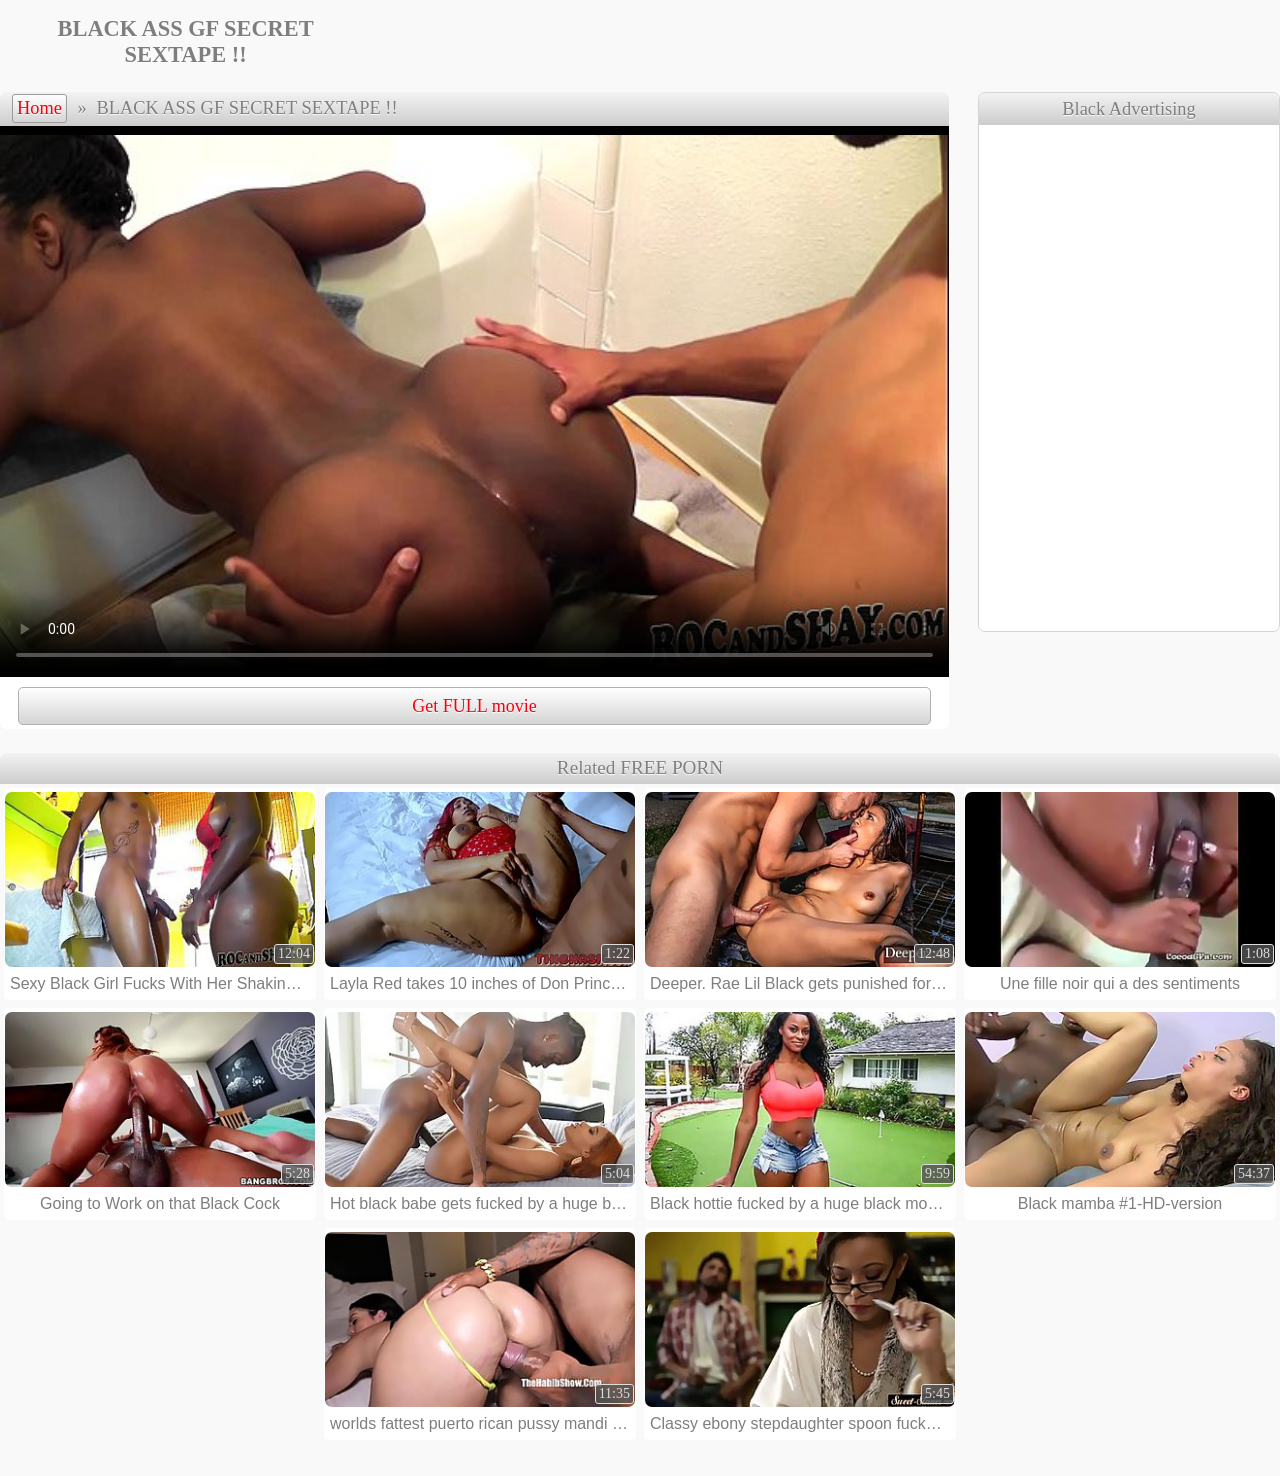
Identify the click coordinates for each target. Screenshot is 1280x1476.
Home (39, 108)
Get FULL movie (474, 706)
